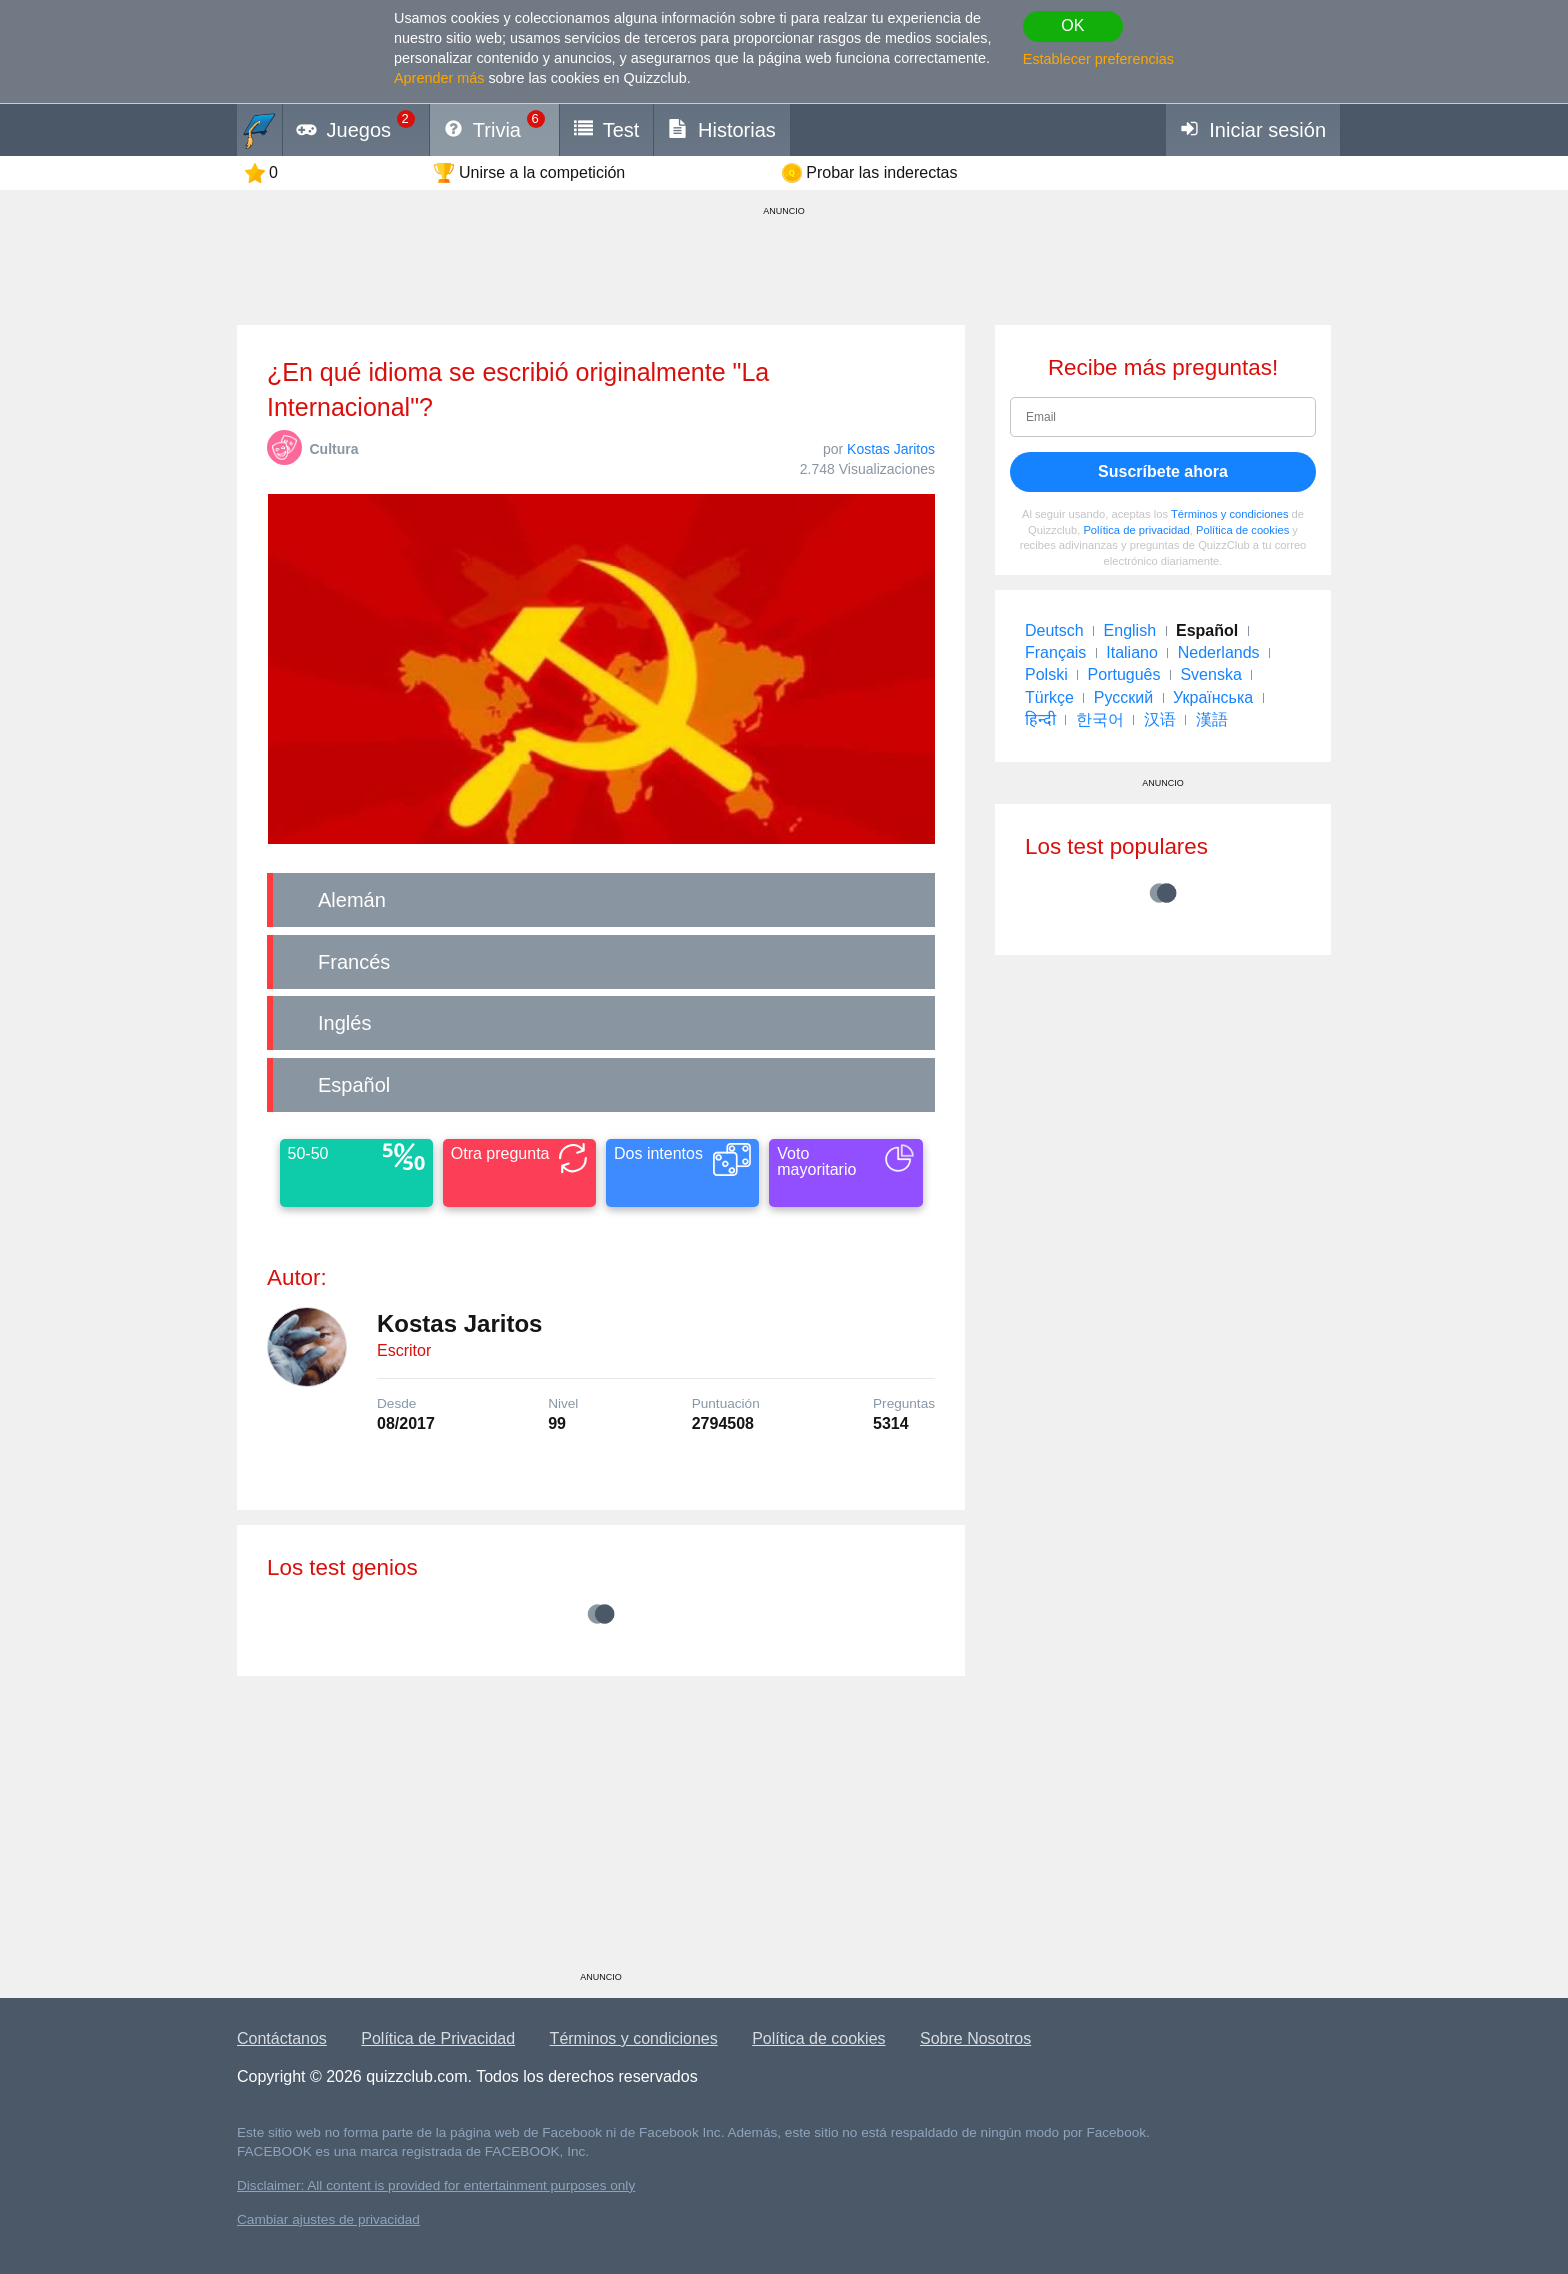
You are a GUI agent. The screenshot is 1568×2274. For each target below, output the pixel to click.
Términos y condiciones (1230, 514)
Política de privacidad (1136, 530)
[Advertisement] (601, 1831)
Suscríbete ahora (1163, 471)
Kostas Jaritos (891, 449)
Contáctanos (282, 2038)
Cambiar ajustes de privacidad (328, 2219)
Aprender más (439, 78)
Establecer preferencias (1098, 59)
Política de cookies (1242, 530)
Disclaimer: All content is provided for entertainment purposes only (436, 2185)
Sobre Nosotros (975, 2038)
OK (1072, 25)
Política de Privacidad (438, 2038)
